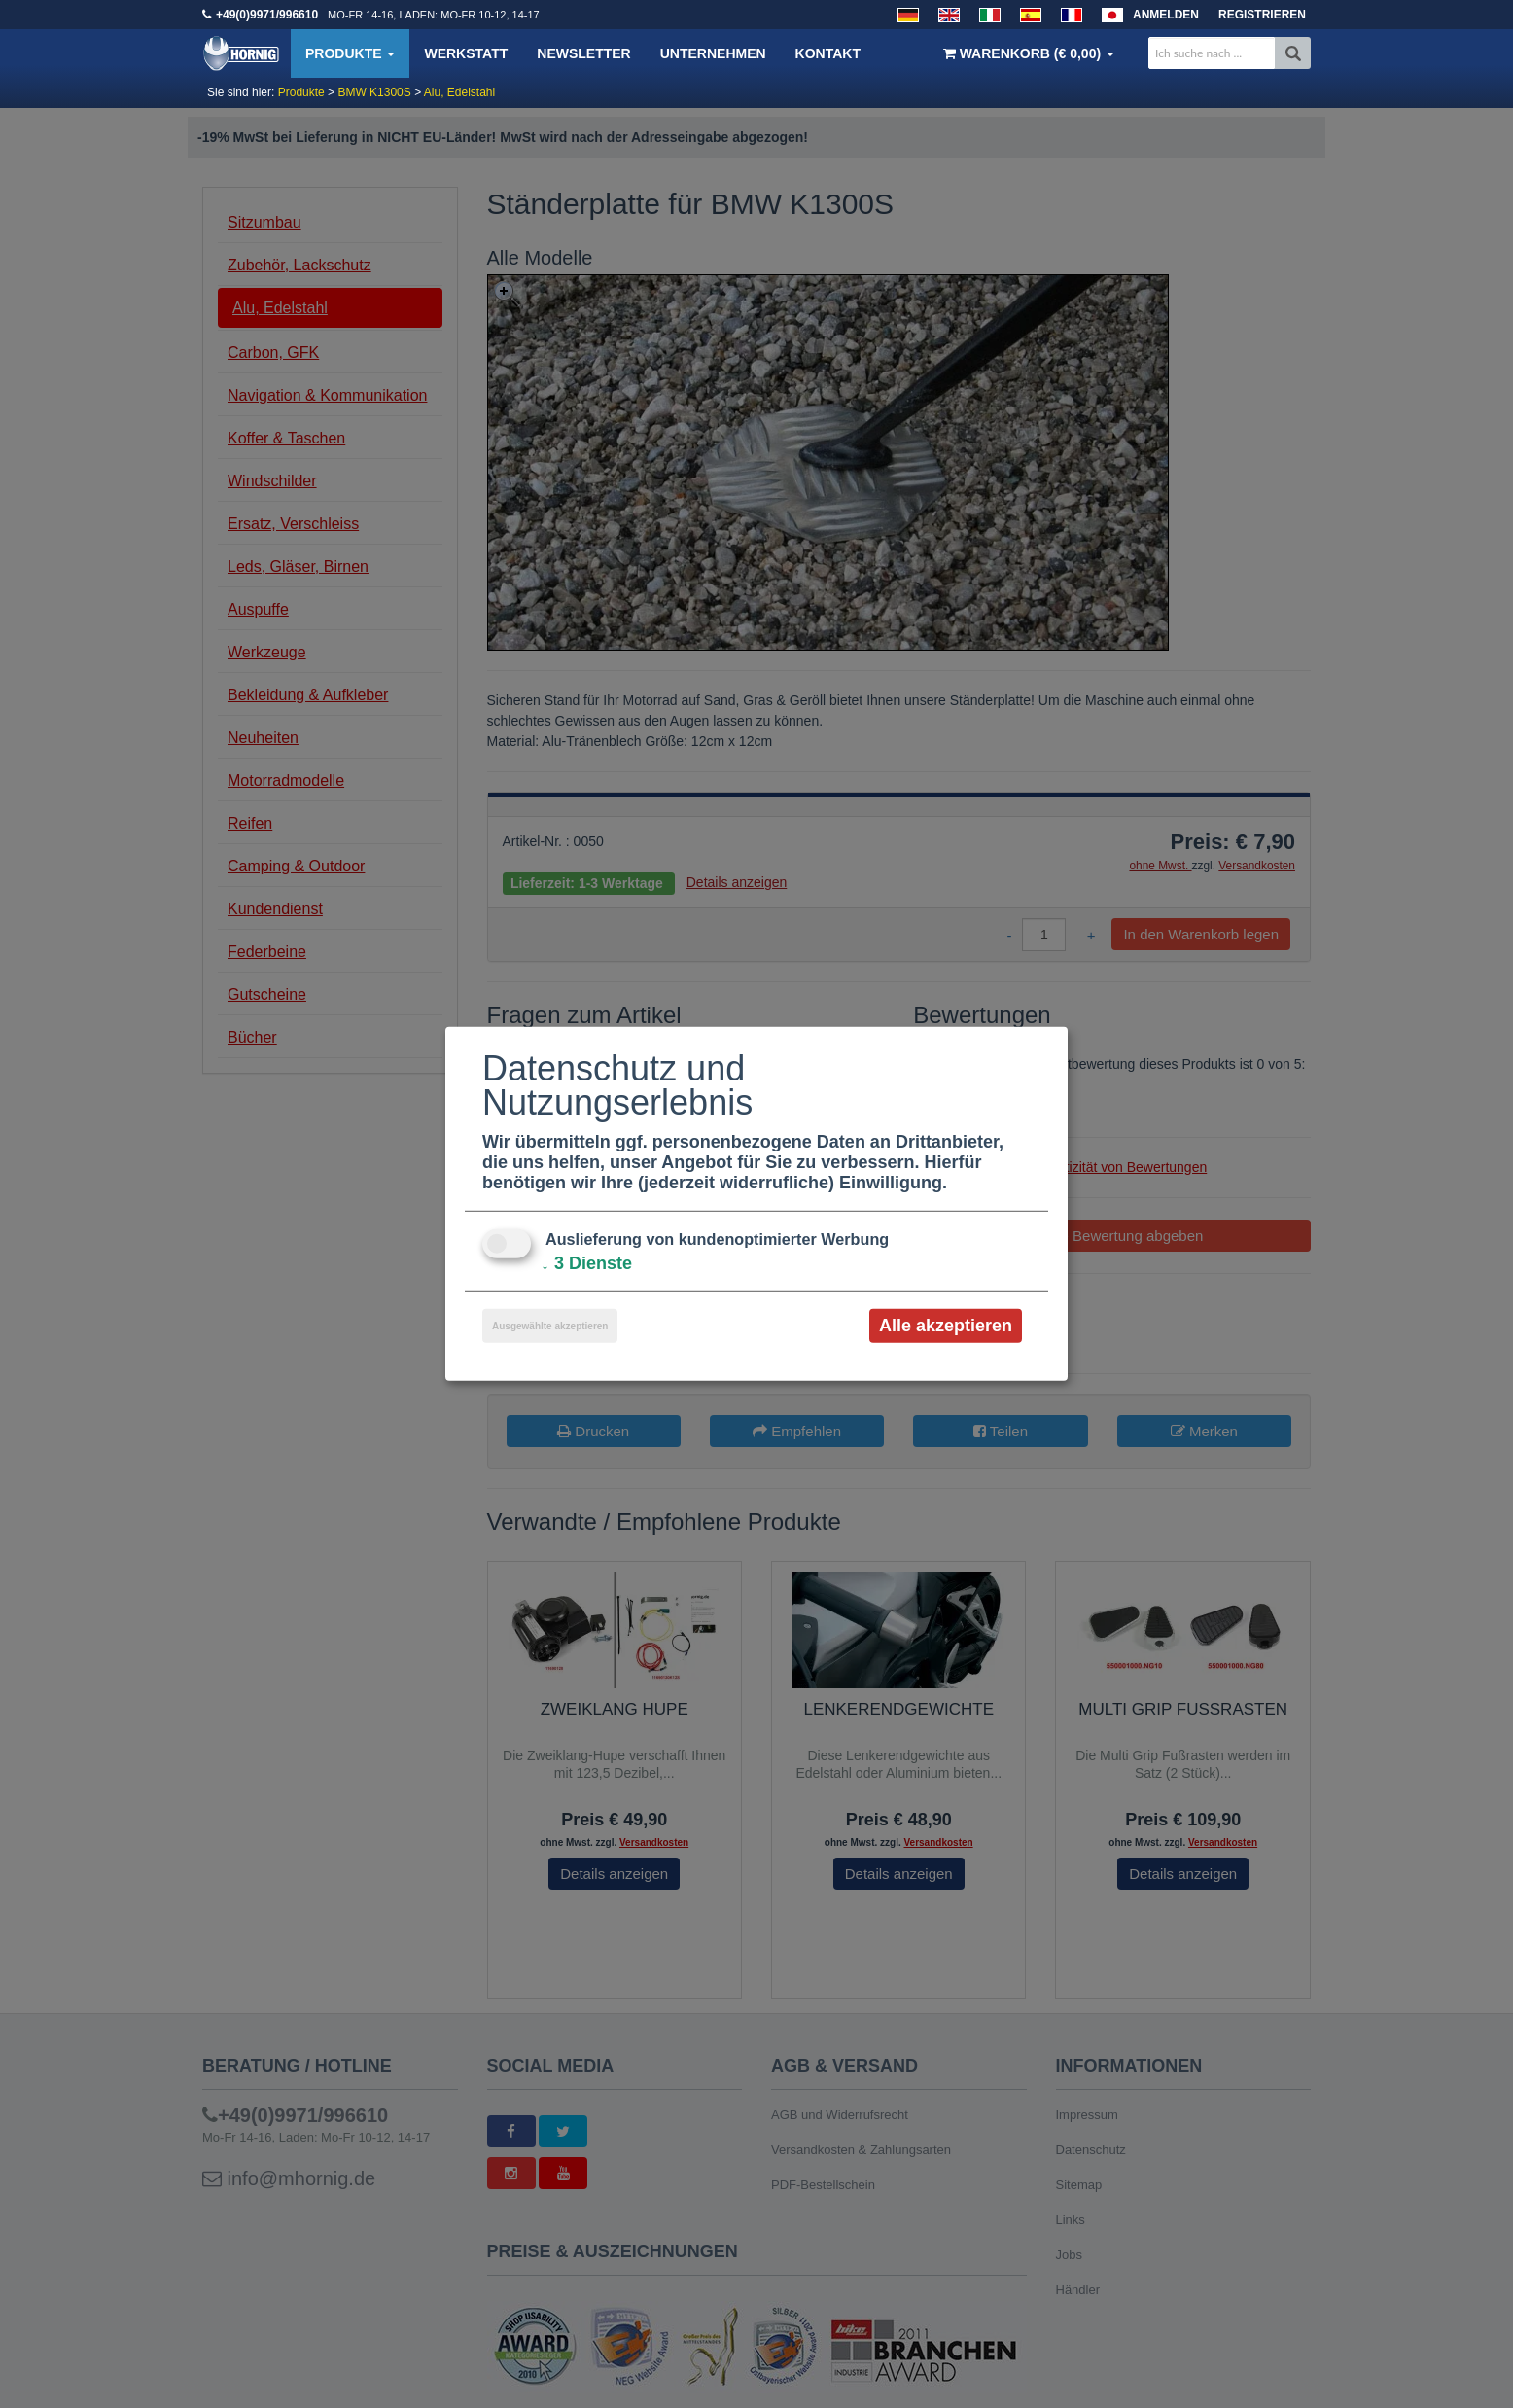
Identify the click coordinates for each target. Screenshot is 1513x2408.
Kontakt (828, 53)
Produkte (350, 53)
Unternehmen (713, 53)
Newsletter (583, 53)
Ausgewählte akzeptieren (550, 1326)
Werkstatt (466, 53)
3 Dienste (586, 1263)
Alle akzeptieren (945, 1325)
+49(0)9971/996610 (267, 14)
